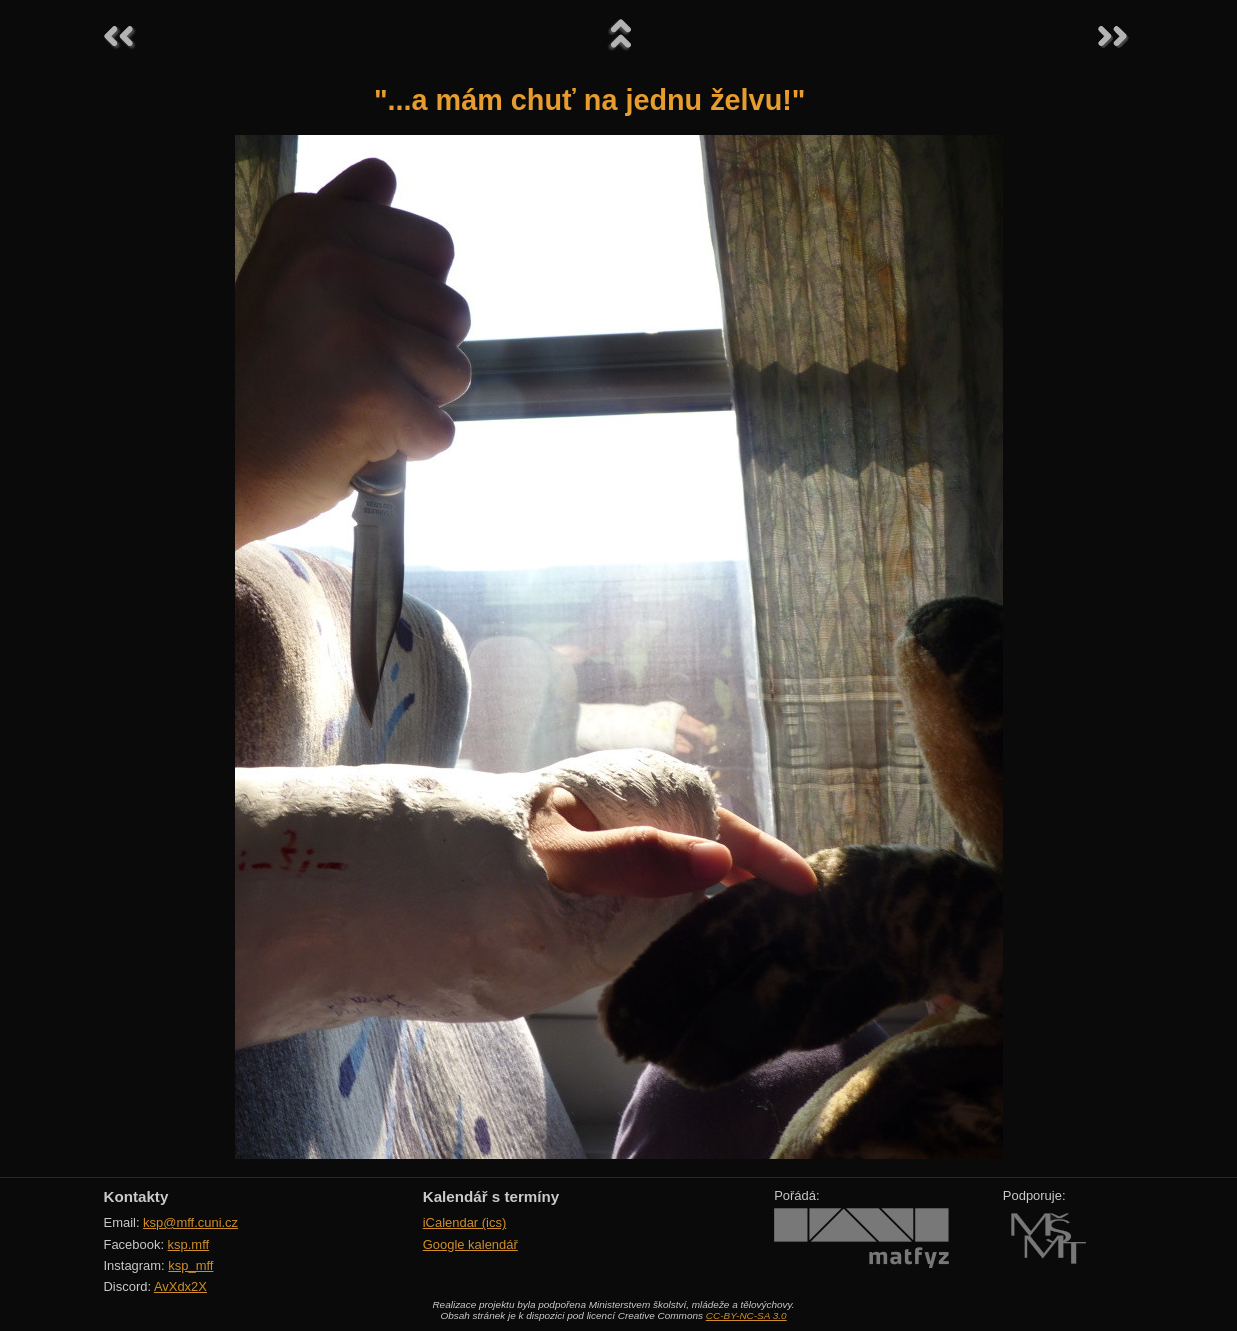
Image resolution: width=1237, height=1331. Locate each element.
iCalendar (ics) (465, 1222)
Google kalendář (470, 1244)
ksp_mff (190, 1265)
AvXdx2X (180, 1286)
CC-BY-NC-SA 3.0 (746, 1315)
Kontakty (136, 1196)
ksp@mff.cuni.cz (190, 1222)
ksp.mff (189, 1244)
